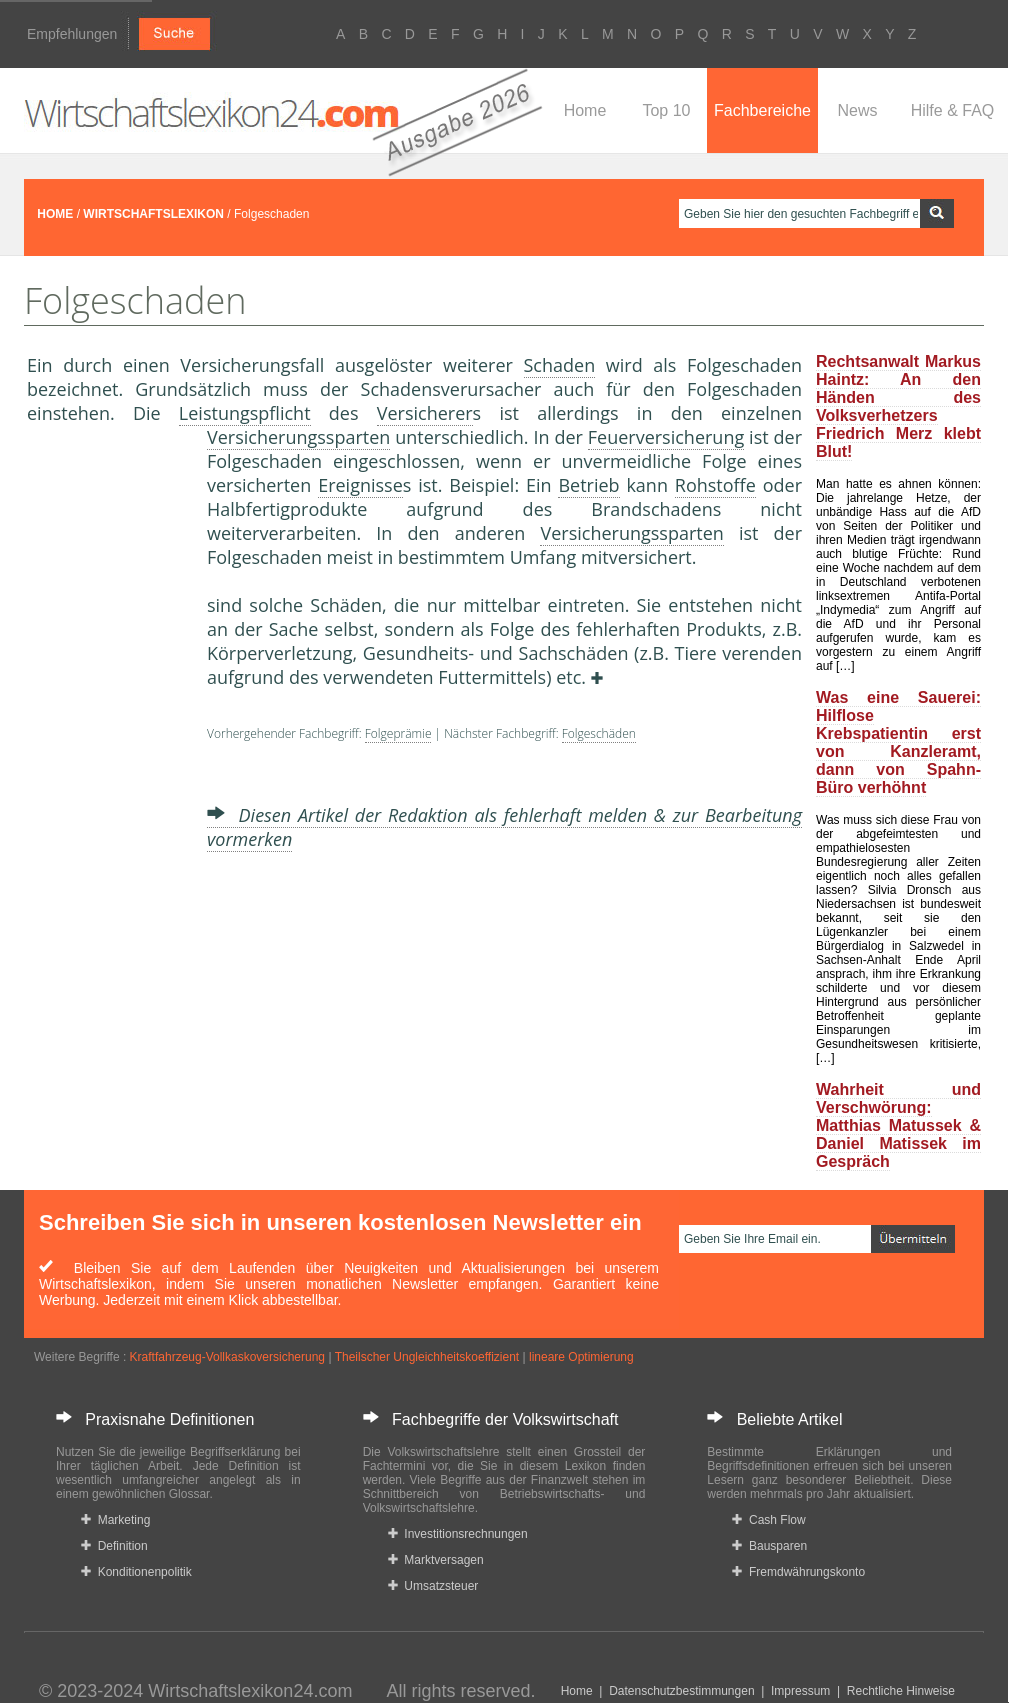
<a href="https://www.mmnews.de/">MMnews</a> (107, 758)
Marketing (115, 1520)
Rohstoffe (715, 485)
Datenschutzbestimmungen (681, 1691)
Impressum (800, 1691)
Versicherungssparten (298, 437)
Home (585, 110)
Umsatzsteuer (433, 1586)
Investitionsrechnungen (458, 1534)
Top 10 (666, 110)
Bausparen (769, 1546)
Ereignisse (360, 485)
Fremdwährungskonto (798, 1572)
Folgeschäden (599, 733)
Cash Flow (768, 1520)
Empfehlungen (72, 34)
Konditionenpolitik (136, 1572)
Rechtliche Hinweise (901, 1691)
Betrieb (588, 485)
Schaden (560, 365)
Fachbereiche (762, 110)
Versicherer (425, 413)
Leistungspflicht (245, 413)
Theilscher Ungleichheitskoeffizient (427, 1357)
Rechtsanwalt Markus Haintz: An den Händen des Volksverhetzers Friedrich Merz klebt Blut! (898, 406)
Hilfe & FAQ (953, 110)
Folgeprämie (398, 733)
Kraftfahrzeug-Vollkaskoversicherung (227, 1357)
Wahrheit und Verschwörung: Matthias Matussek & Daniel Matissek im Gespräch (898, 1125)
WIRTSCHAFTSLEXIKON (153, 214)
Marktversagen (436, 1560)
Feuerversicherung (666, 437)
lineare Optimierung (581, 1357)
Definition (114, 1546)
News (857, 110)
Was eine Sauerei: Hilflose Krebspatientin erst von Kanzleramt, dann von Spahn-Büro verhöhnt (898, 742)
